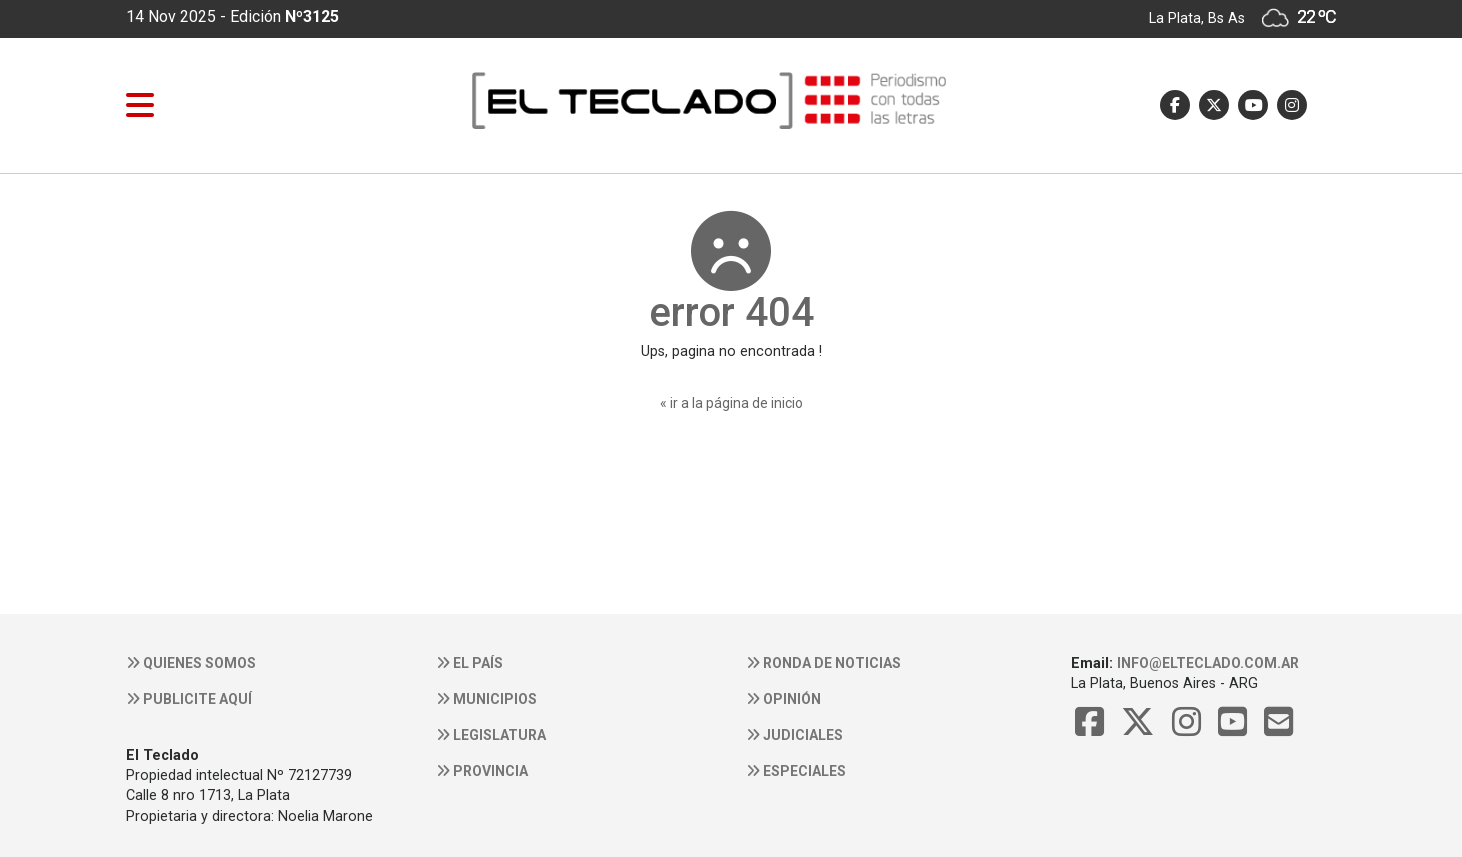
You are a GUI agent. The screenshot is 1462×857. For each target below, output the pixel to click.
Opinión (783, 699)
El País (469, 663)
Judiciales (794, 735)
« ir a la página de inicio (731, 403)
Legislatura (491, 735)
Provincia (482, 771)
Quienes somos (191, 663)
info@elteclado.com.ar (1208, 663)
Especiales (796, 771)
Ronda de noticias (823, 663)
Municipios (486, 699)
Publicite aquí (189, 699)
